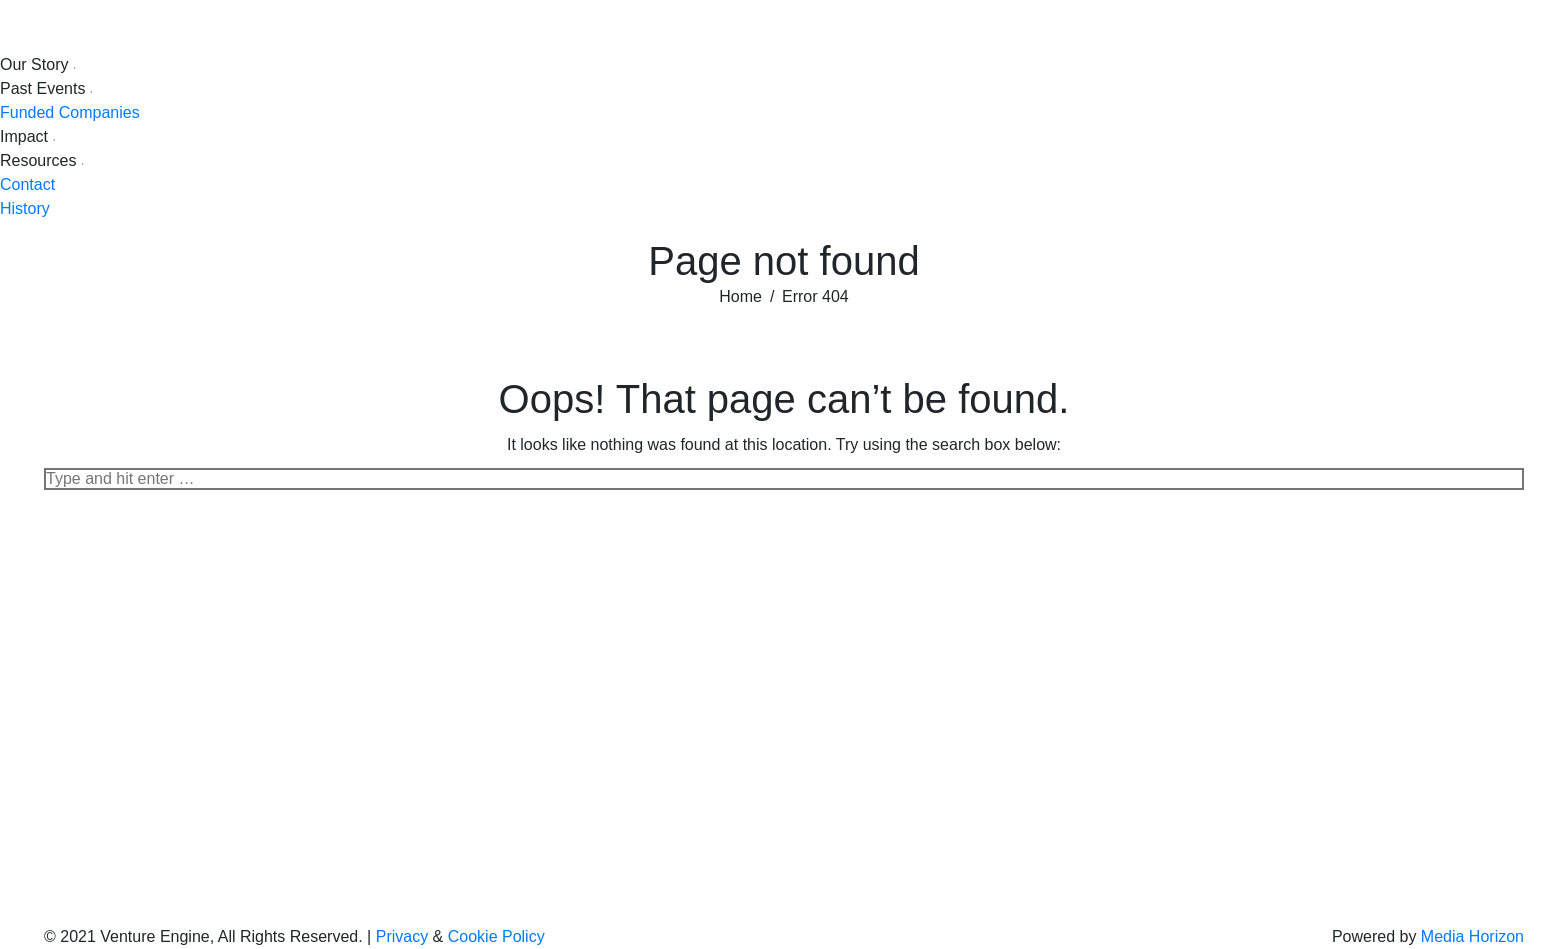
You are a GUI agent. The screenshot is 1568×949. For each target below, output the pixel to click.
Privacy (402, 936)
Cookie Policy (496, 936)
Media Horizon (1472, 936)
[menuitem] (39, 65)
